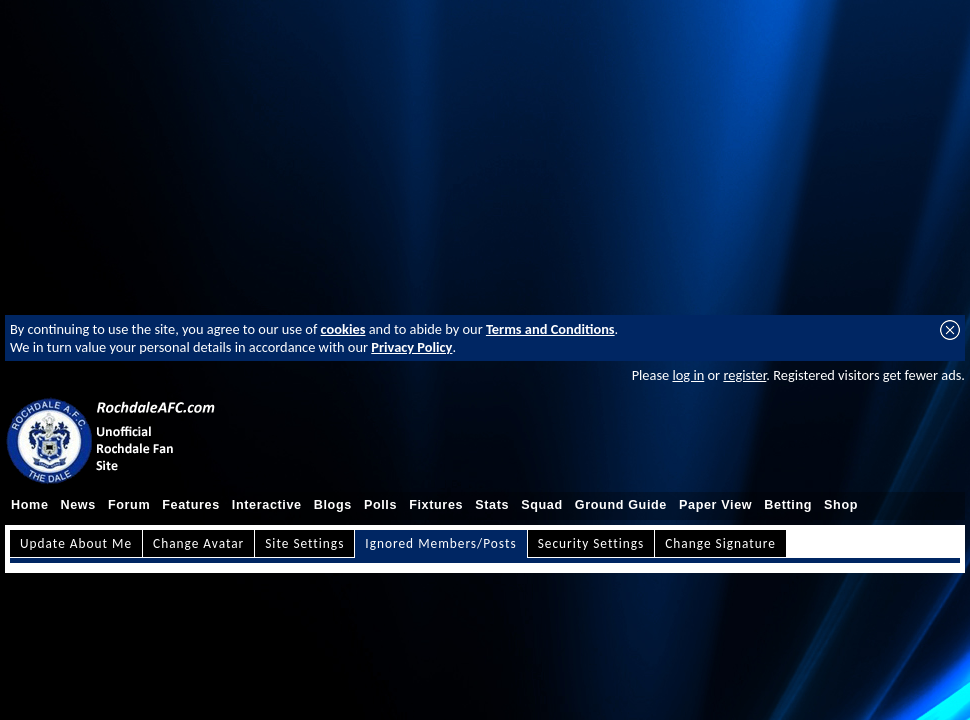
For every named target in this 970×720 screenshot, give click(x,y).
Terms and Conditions (550, 329)
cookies (343, 329)
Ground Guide (621, 505)
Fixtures (436, 505)
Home (30, 505)
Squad (542, 505)
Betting (788, 505)
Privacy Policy (411, 347)
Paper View (715, 505)
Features (191, 505)
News (78, 505)
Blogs (333, 505)
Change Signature (720, 543)
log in (688, 375)
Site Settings (304, 543)
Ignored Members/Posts (440, 543)
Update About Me (76, 543)
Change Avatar (198, 543)
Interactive (267, 505)
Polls (380, 505)
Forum (129, 505)
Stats (492, 505)
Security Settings (591, 543)
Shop (841, 505)
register (744, 375)
